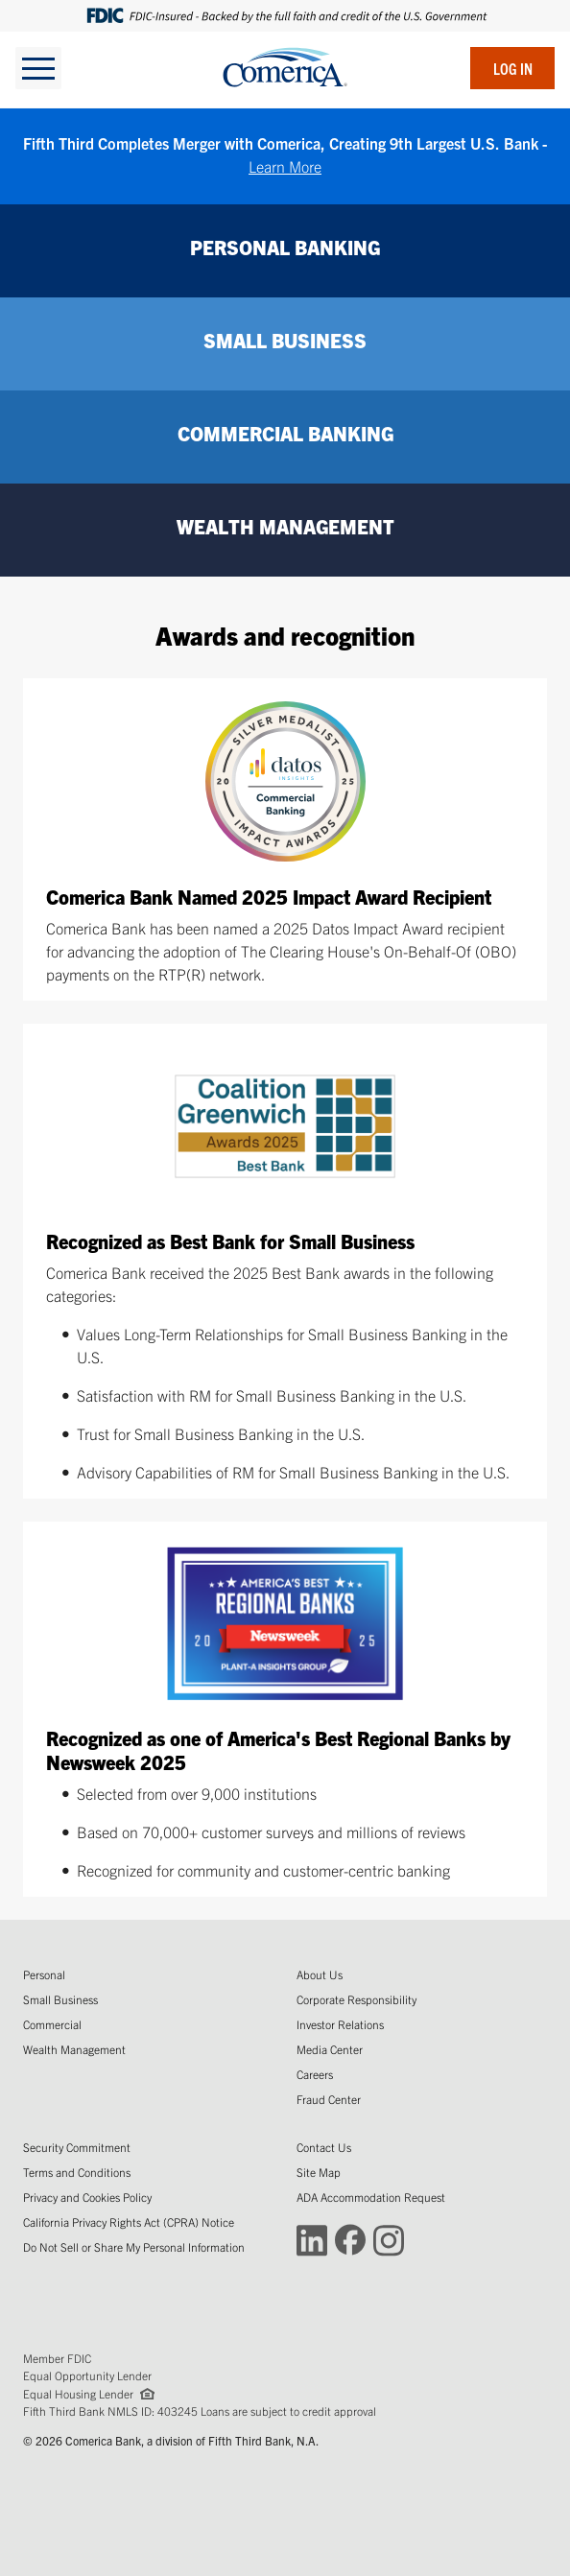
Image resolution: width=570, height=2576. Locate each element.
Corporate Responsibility (356, 1999)
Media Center (330, 2049)
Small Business (60, 1999)
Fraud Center (329, 2099)
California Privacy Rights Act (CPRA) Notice (128, 2221)
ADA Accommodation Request (371, 2196)
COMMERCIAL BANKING (285, 433)
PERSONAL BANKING (285, 247)
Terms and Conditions (77, 2171)
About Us (320, 1974)
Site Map (319, 2171)
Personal (44, 1974)
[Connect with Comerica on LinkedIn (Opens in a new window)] (312, 2239)
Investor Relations (340, 2024)
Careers (315, 2074)
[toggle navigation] (38, 68)
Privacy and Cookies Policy (87, 2196)
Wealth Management (74, 2049)
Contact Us (324, 2146)
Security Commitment (77, 2146)
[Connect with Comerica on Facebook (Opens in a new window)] (350, 2239)
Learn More (285, 166)
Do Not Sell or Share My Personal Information (134, 2246)
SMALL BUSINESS (285, 340)
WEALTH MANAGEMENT (285, 526)
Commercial (52, 2024)
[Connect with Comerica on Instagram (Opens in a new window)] (388, 2239)
